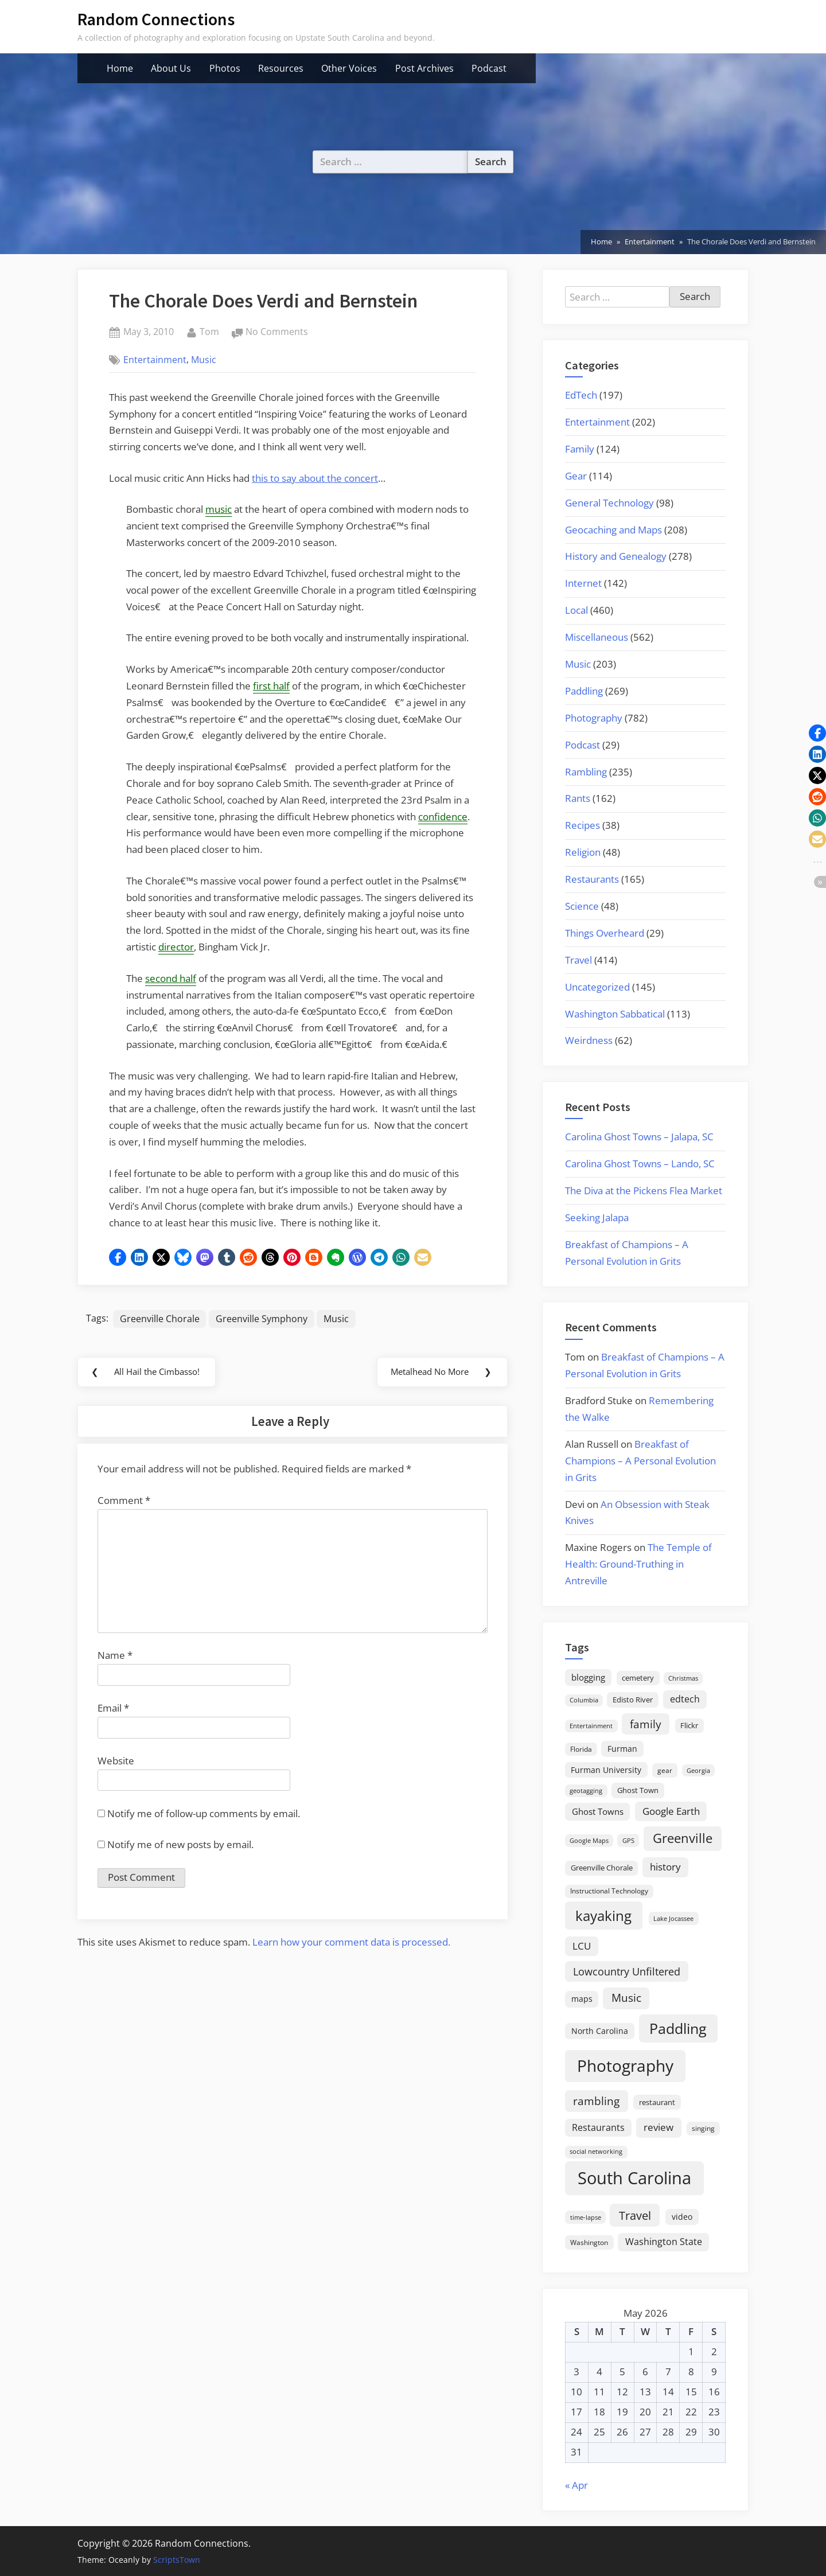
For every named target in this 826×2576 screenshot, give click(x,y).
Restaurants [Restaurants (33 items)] (598, 2127)
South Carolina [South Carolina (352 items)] (634, 2177)
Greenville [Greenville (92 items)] (682, 1838)
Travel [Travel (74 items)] (635, 2215)
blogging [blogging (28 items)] (588, 1677)
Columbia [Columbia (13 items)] (584, 1700)
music (218, 509)
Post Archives (424, 68)
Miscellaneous (596, 637)
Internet (583, 583)
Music (203, 359)
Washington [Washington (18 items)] (589, 2242)
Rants (577, 798)
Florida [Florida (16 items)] (581, 1748)
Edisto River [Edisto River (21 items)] (633, 1699)
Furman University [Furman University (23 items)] (606, 1769)
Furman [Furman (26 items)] (622, 1748)
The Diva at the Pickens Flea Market (643, 1190)
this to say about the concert (315, 478)
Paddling (584, 690)
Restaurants (592, 879)
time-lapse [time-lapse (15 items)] (585, 2217)
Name (115, 1658)
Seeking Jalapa (597, 1217)
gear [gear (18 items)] (664, 1770)
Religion (583, 852)
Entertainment (154, 359)
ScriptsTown (176, 2559)
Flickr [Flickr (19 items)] (689, 1725)
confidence (442, 816)
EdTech (581, 395)
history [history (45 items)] (665, 1866)
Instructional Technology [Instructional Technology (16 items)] (609, 1890)
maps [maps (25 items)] (582, 1998)
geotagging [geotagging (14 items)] (586, 1790)
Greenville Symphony (262, 1318)
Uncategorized (597, 986)
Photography (593, 717)
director (176, 946)
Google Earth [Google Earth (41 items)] (671, 1811)
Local (576, 610)
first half (271, 685)
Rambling (586, 771)
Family (579, 448)
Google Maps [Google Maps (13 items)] (589, 1841)
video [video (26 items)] (682, 2216)
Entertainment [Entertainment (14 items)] (591, 1725)
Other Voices (349, 68)
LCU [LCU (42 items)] (581, 1946)
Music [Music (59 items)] (626, 1997)
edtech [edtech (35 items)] (685, 1699)
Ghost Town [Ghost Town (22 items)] (638, 1790)
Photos (224, 68)
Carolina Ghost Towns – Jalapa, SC (639, 1136)
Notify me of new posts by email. (180, 1847)
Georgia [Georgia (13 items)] (698, 1771)
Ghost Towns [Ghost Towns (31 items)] (598, 1811)
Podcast (489, 68)
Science (582, 906)
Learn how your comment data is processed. (351, 1945)
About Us (171, 68)
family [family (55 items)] (645, 1724)
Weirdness (589, 1040)
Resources (280, 68)
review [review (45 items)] (658, 2127)
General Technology (609, 502)
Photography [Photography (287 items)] (625, 2065)
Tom (209, 331)
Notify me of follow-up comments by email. (203, 1816)
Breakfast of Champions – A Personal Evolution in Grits (640, 1460)
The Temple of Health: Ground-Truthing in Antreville (638, 1564)
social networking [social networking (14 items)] (596, 2151)
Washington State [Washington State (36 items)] (663, 2241)
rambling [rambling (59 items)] (596, 2101)
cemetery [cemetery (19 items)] (638, 1678)
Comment (124, 1503)
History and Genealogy (616, 556)
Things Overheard (604, 933)
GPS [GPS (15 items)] (628, 1840)
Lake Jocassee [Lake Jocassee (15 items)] (673, 1918)
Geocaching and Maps (613, 529)
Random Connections (156, 19)
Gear (576, 475)
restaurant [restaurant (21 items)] (657, 2102)
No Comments (277, 332)
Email (113, 1711)
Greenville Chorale (160, 1318)
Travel (578, 960)
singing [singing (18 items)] (703, 2128)
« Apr (576, 2485)
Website (116, 1764)
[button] (117, 1257)
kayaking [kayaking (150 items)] (603, 1915)
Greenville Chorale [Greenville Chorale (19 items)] (602, 1867)
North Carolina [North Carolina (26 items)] (599, 2030)
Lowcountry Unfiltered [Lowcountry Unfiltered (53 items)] (626, 1971)
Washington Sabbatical (615, 1013)
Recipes (582, 825)
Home (120, 68)
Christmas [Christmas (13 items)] (683, 1678)
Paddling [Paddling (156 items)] (678, 2028)
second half (170, 978)
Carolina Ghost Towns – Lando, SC (640, 1163)
